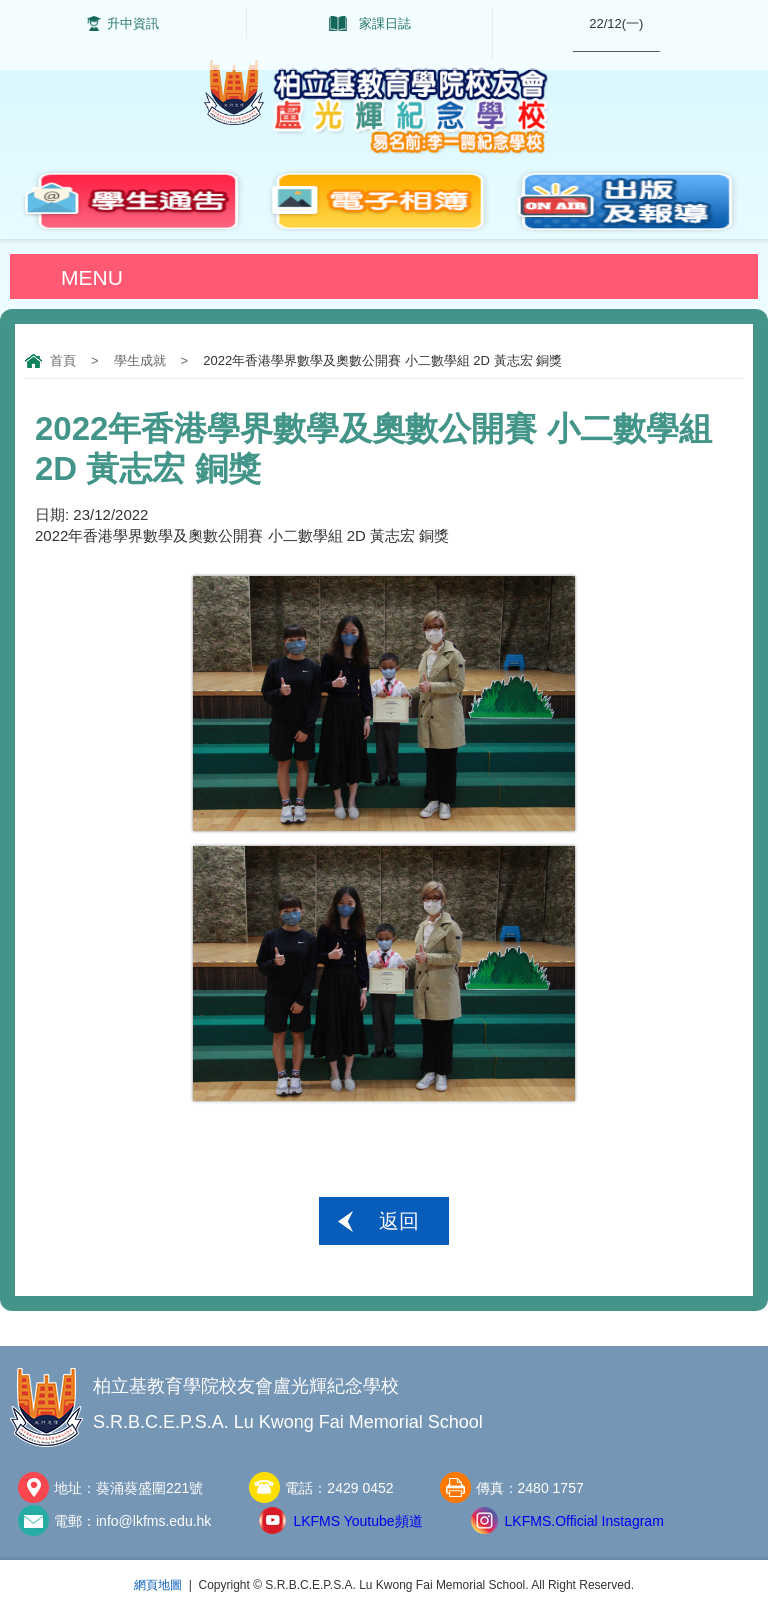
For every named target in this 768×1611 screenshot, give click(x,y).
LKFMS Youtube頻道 (357, 1521)
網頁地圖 (158, 1585)
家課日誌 (385, 23)
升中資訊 (133, 23)
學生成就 (140, 360)
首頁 (63, 360)
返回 (399, 1221)
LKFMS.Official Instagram (584, 1521)
